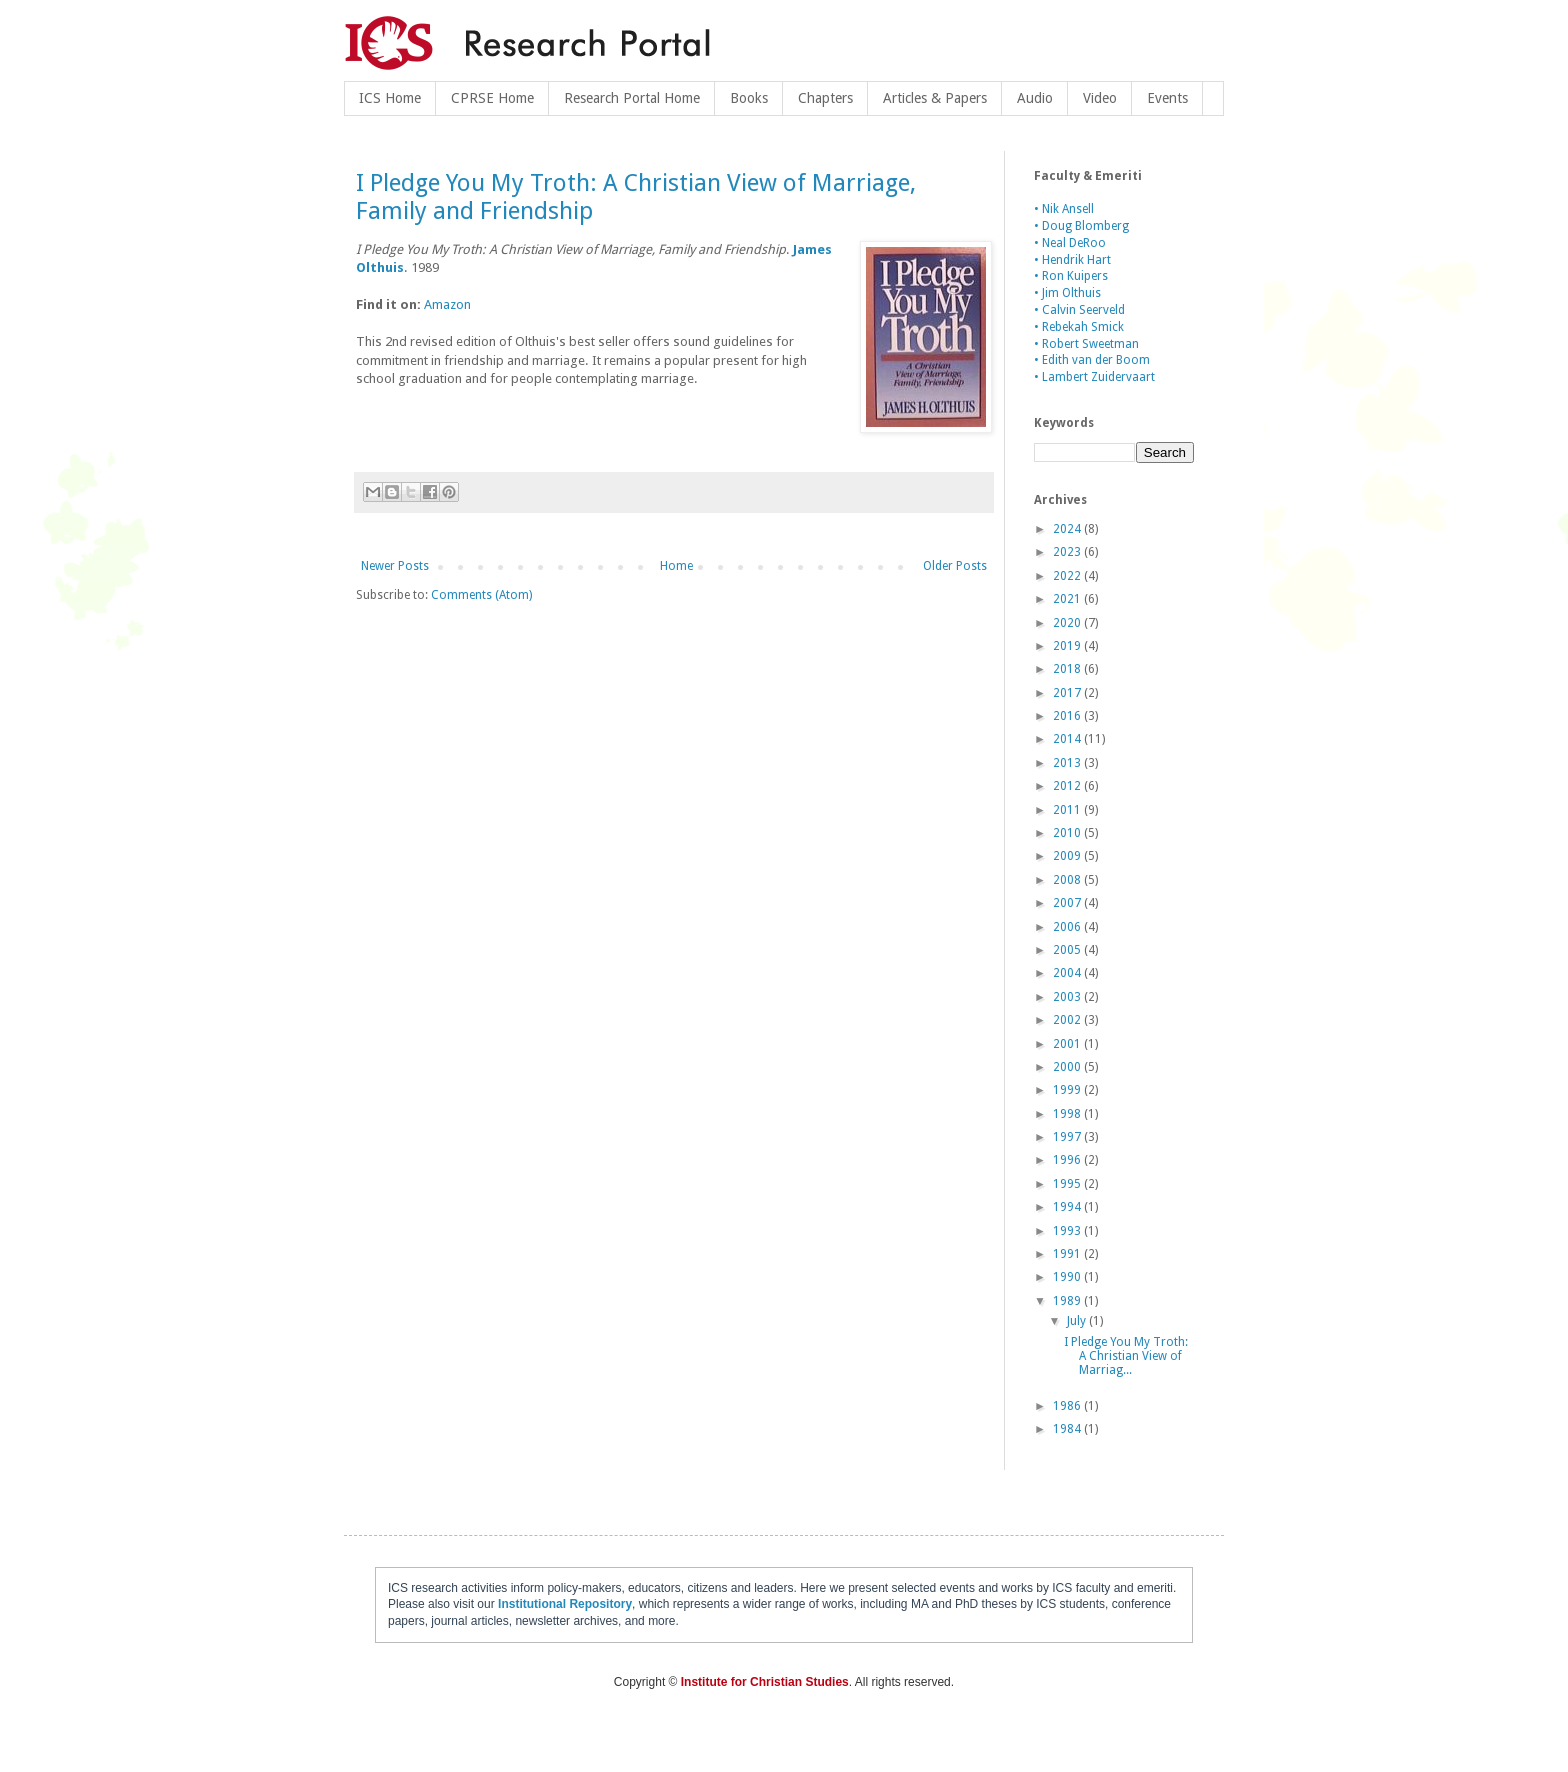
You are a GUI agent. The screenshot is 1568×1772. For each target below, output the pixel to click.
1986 (1068, 1406)
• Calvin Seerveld (1079, 310)
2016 (1068, 716)
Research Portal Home (632, 98)
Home (676, 566)
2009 (1068, 856)
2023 (1068, 552)
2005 (1068, 950)
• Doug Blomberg (1081, 226)
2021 (1068, 599)
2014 (1068, 739)
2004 (1068, 973)
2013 (1068, 763)
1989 (1068, 1301)
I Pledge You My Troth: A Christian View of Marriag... (1126, 1356)
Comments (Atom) (481, 595)
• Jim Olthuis (1067, 293)
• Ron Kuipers (1071, 276)
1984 (1068, 1429)
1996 (1068, 1160)
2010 (1068, 833)
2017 (1068, 693)
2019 (1068, 646)
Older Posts (955, 566)
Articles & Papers (935, 98)
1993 (1068, 1231)
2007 (1068, 903)
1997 (1068, 1137)
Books (749, 98)
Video (1100, 98)
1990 (1068, 1277)
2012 (1068, 786)
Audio (1035, 98)
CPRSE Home (492, 98)
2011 (1068, 810)
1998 (1068, 1114)
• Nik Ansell (1064, 209)
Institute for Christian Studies (765, 1682)
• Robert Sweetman (1086, 344)
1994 (1068, 1207)
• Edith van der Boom (1092, 360)
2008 (1068, 880)
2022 (1068, 576)
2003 (1068, 997)
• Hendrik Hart (1072, 260)
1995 (1068, 1184)
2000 (1068, 1067)
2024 (1068, 529)
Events (1167, 98)
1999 (1068, 1090)
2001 (1068, 1044)
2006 (1068, 927)
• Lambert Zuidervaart (1094, 377)
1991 (1068, 1254)
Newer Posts (395, 566)
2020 (1068, 623)
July (1078, 1321)
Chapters (825, 98)
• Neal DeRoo (1070, 243)
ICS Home (390, 98)
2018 (1068, 669)
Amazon (447, 304)
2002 (1068, 1020)
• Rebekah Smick (1079, 327)
